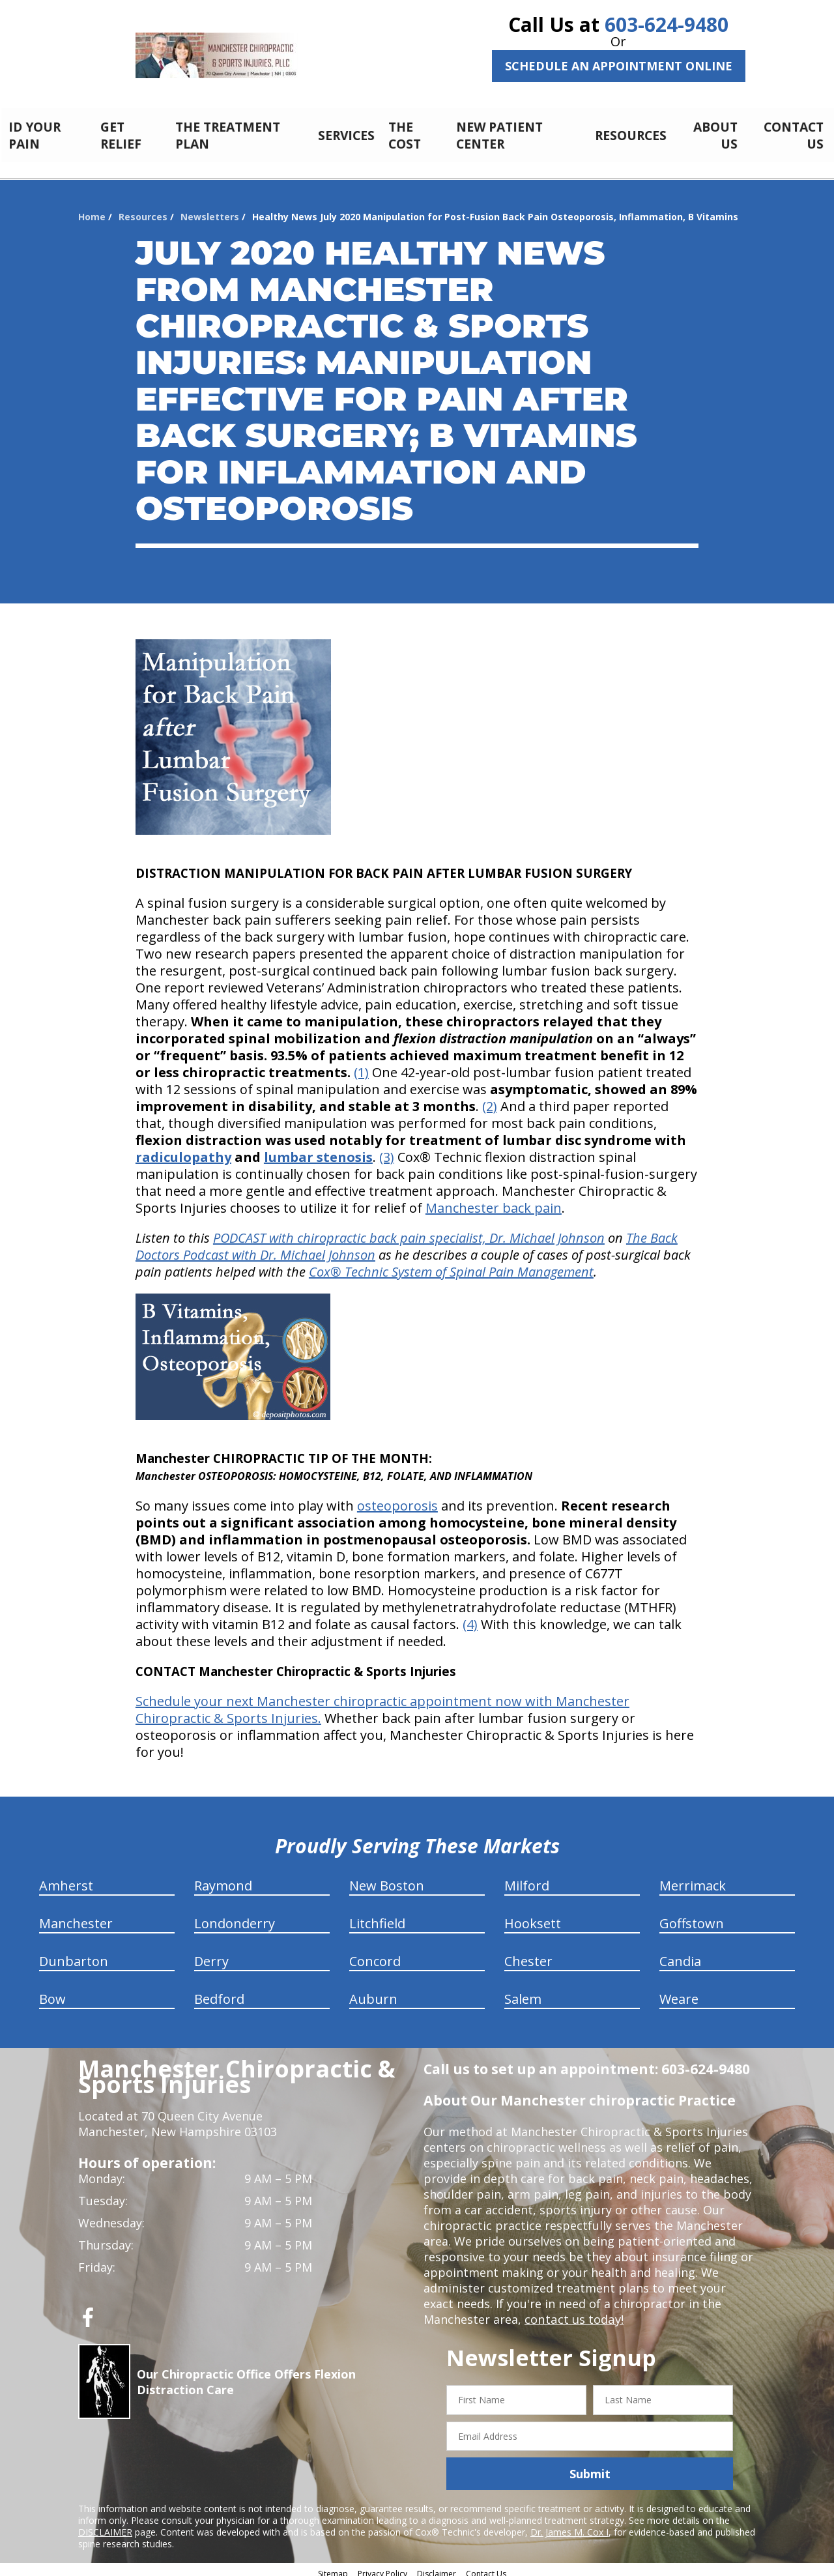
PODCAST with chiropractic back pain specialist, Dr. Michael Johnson (409, 1230)
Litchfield (377, 1916)
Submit (590, 2466)
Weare (678, 1992)
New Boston (386, 1878)
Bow (52, 1992)
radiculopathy (183, 1150)
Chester (528, 1954)
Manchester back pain (493, 1200)
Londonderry (234, 1916)
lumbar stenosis (318, 1150)
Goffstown (691, 1916)
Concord (375, 1954)
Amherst (66, 1878)
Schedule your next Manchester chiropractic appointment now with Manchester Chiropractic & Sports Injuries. (382, 1702)
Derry (211, 1954)
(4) (470, 1617)
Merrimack (692, 1878)
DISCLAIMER (105, 2525)
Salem (522, 1992)
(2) (489, 1099)
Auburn (373, 1992)
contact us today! (573, 2312)
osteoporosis (397, 1498)
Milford (526, 1878)
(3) (386, 1150)
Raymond (223, 1878)
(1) (361, 1065)
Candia (680, 1954)
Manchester (76, 1916)
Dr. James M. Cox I (569, 2525)
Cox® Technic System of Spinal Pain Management (451, 1264)
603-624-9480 (666, 24)
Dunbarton (73, 1954)
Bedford (219, 1992)
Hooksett (532, 1916)
